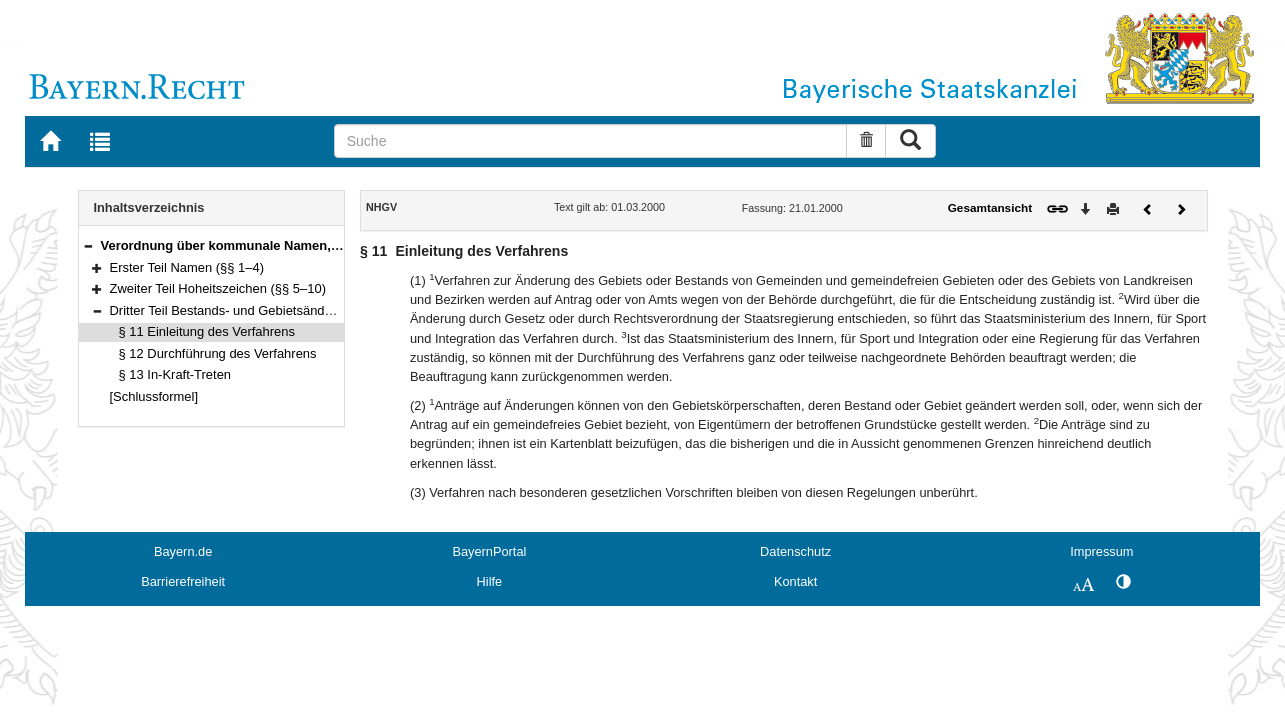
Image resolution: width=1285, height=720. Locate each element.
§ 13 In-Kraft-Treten (175, 374)
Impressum (1101, 551)
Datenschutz (795, 551)
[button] (88, 245)
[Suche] (591, 141)
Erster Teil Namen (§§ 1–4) (187, 267)
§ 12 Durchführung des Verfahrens (218, 353)
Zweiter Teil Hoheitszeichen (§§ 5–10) (218, 288)
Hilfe (490, 581)
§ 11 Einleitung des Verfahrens (207, 331)
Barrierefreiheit (183, 581)
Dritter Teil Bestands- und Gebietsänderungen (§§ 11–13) (274, 310)
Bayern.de (183, 551)
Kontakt (795, 581)
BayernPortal (489, 551)
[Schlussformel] (154, 396)
